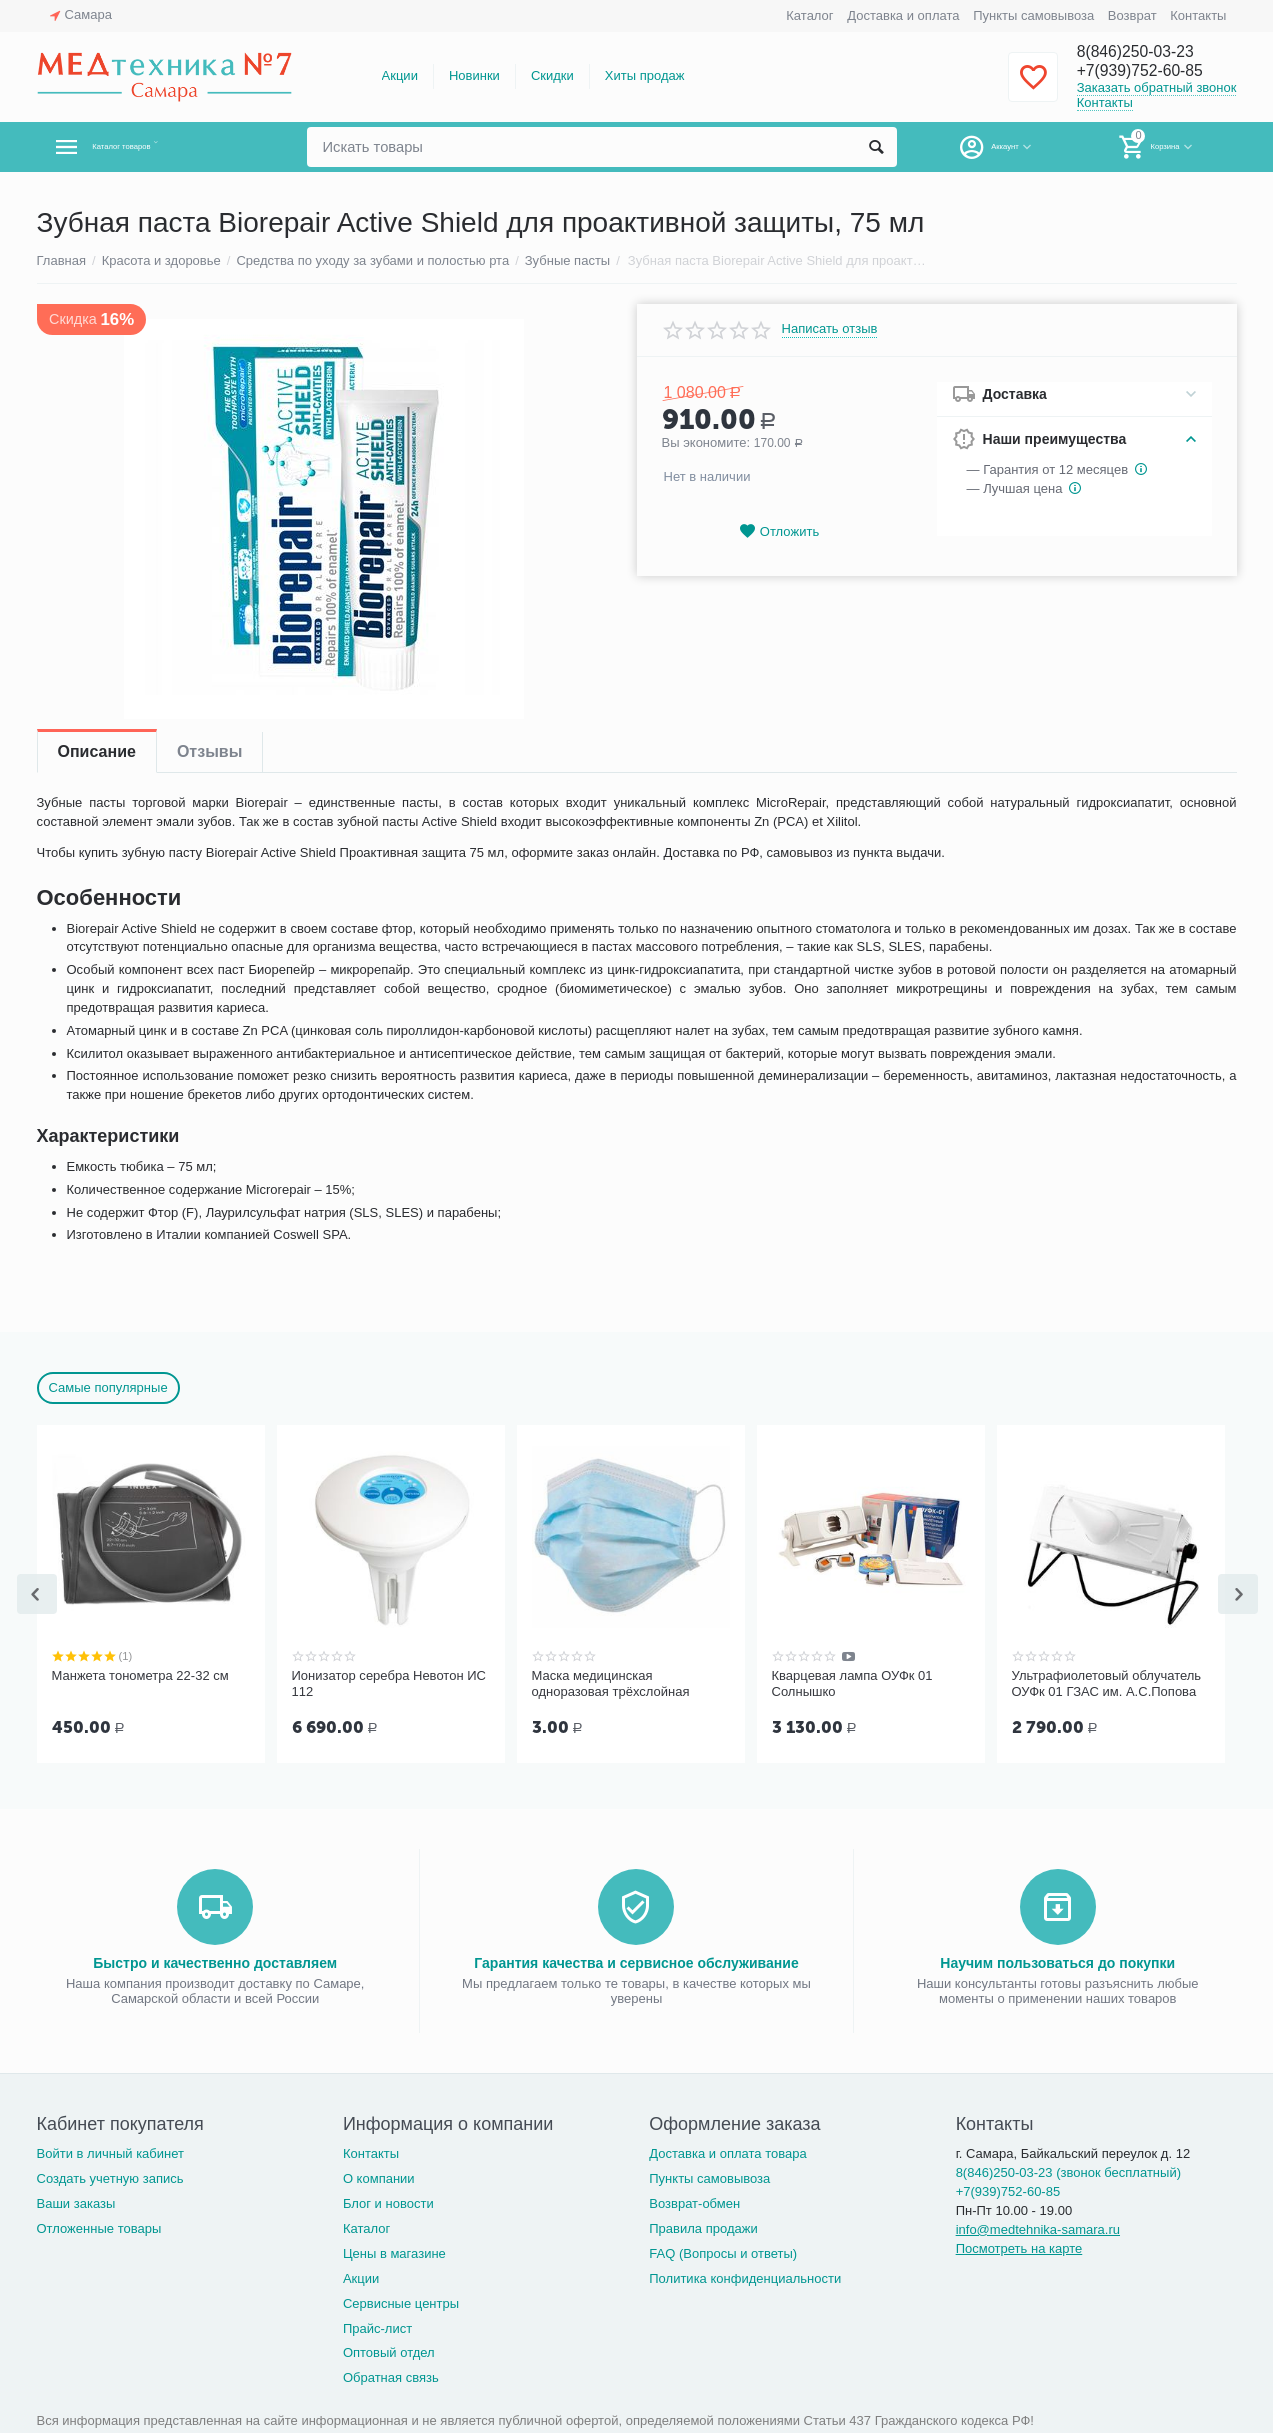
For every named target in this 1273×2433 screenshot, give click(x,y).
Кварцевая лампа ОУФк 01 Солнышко (852, 1683)
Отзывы (209, 751)
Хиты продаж (645, 75)
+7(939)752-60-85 (1149, 72)
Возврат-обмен (694, 2201)
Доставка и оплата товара (727, 2151)
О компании (379, 2176)
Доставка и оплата (903, 15)
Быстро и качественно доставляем (215, 1961)
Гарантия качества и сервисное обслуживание (636, 1961)
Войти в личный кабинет (111, 2151)
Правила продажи (703, 2226)
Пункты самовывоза (1033, 15)
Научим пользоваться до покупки (1057, 1961)
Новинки (474, 75)
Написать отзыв (830, 329)
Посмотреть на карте (1019, 2246)
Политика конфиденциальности (745, 2276)
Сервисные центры (401, 2301)
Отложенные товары (99, 2226)
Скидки (552, 75)
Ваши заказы (76, 2201)
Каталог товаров (155, 147)
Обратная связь (391, 2375)
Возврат (1132, 15)
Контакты (1198, 15)
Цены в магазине (394, 2251)
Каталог (809, 15)
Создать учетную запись (110, 2176)
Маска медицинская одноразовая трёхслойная (611, 1683)
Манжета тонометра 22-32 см (140, 1675)
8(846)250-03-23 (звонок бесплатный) (1068, 2170)
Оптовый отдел (389, 2350)
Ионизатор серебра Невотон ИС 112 (389, 1683)
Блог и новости (388, 2201)
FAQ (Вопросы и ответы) (723, 2251)
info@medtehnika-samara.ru (1038, 2227)
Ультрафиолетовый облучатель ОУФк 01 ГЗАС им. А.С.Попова (1107, 1683)
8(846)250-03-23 (1144, 52)
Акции (400, 75)
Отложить (779, 531)
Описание (97, 751)
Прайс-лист (377, 2326)
